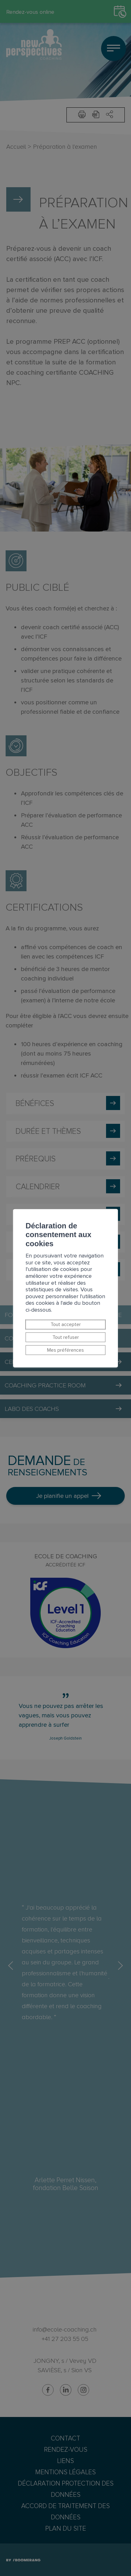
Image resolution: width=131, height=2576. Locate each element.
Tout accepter (66, 1324)
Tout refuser (65, 1337)
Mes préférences (65, 1350)
